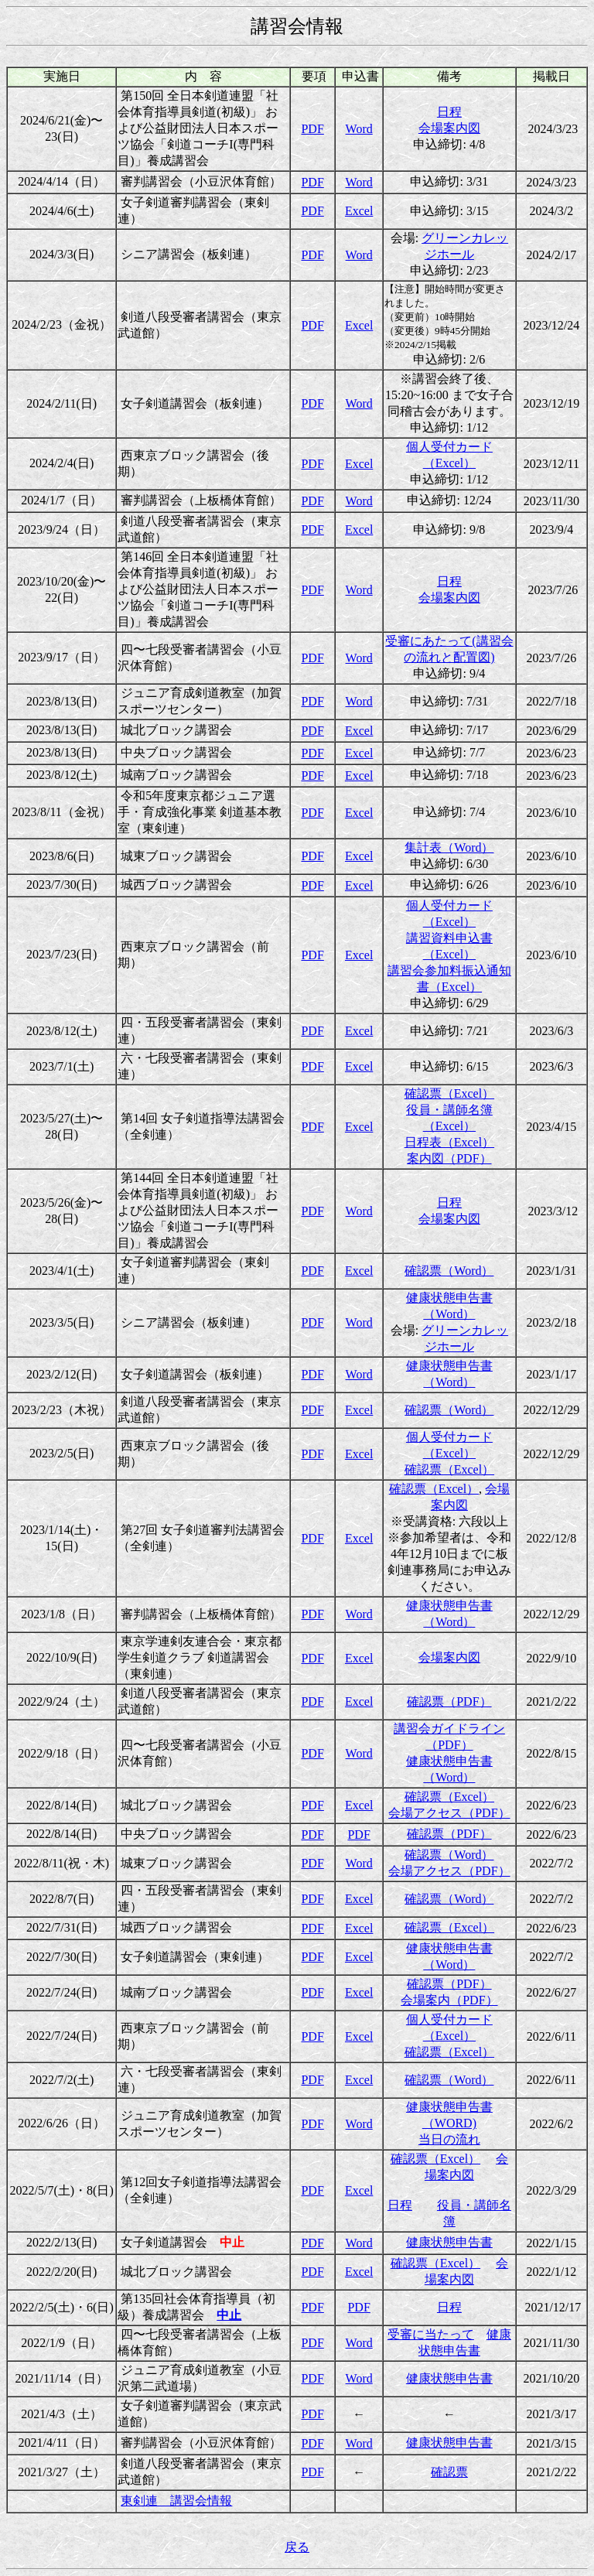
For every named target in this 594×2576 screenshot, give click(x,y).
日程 (449, 111)
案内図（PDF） (449, 1158)
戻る (297, 2547)
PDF (312, 128)
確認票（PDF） (449, 1701)
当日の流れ (449, 2139)
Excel (359, 210)
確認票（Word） (449, 1270)
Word (359, 128)
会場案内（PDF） (449, 2000)
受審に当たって (430, 2334)
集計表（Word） (449, 847)
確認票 (449, 2472)
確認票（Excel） (449, 1093)
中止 (229, 2314)
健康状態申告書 (449, 2242)
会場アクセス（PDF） (449, 1812)
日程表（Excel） (449, 1142)
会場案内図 (449, 128)
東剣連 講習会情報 (176, 2500)
